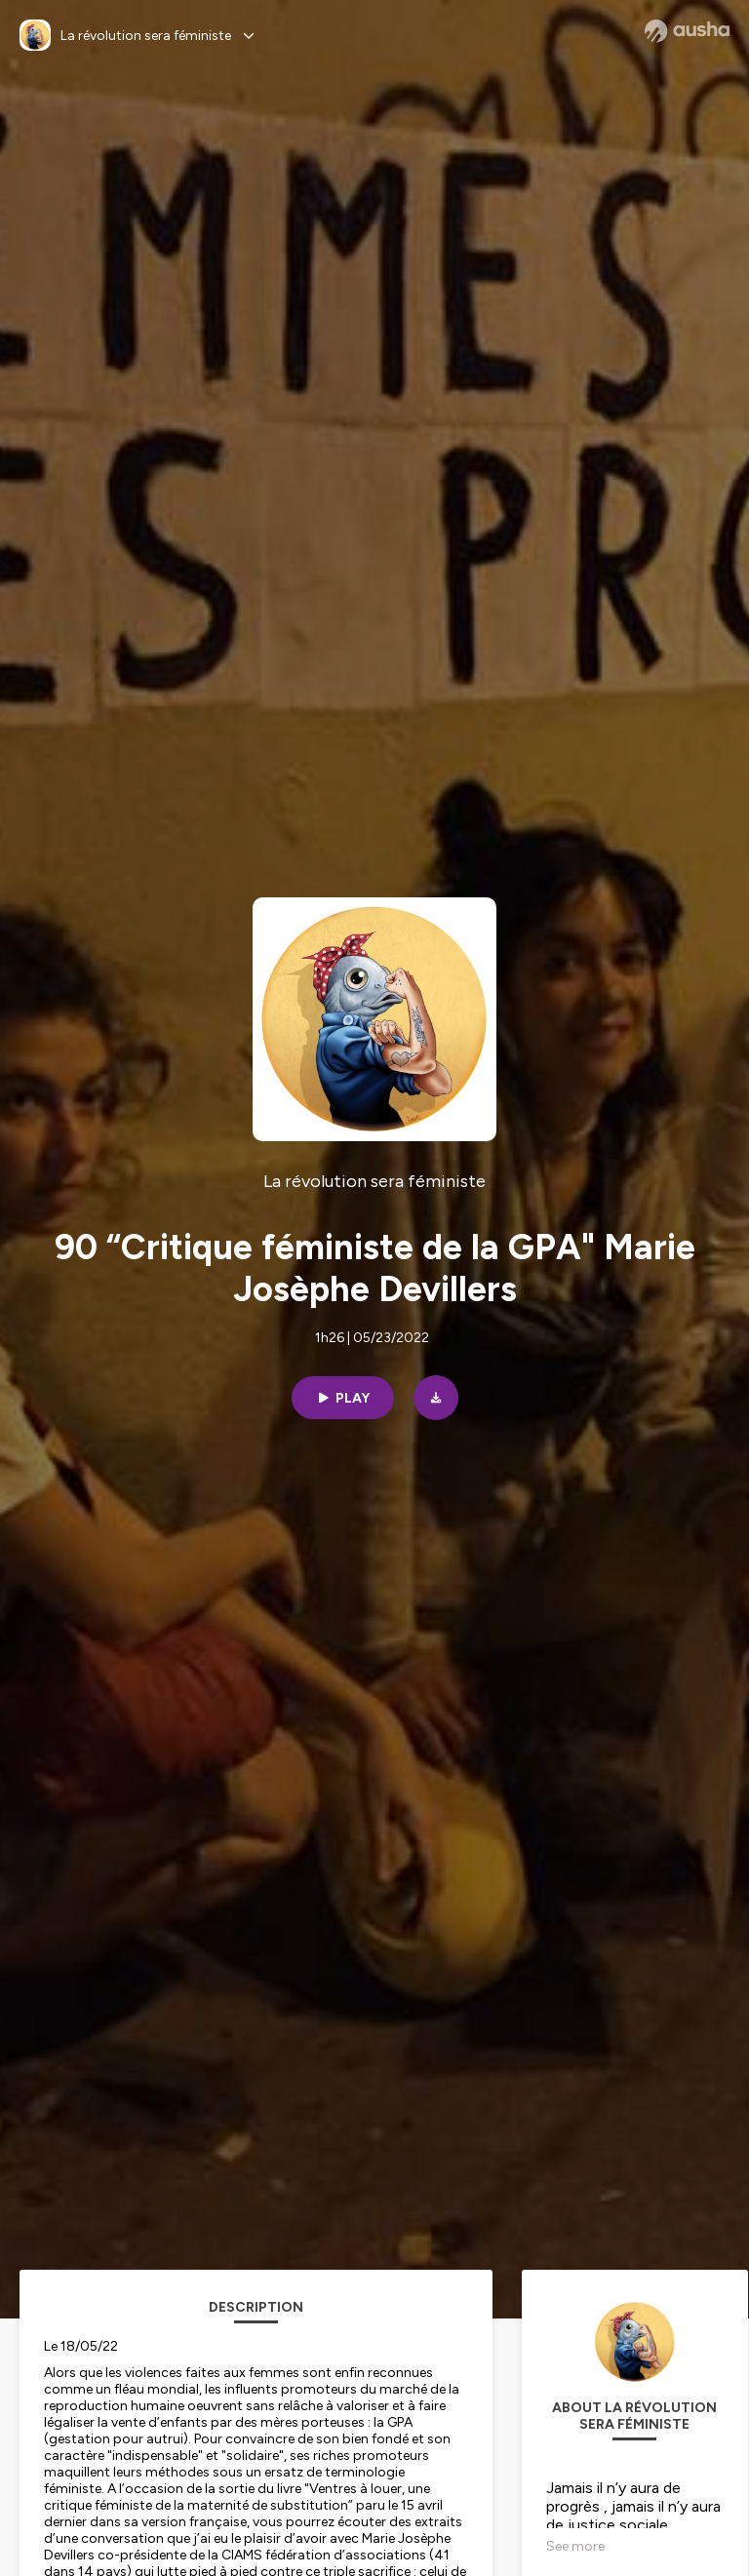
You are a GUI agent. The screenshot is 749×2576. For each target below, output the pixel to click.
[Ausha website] (687, 31)
